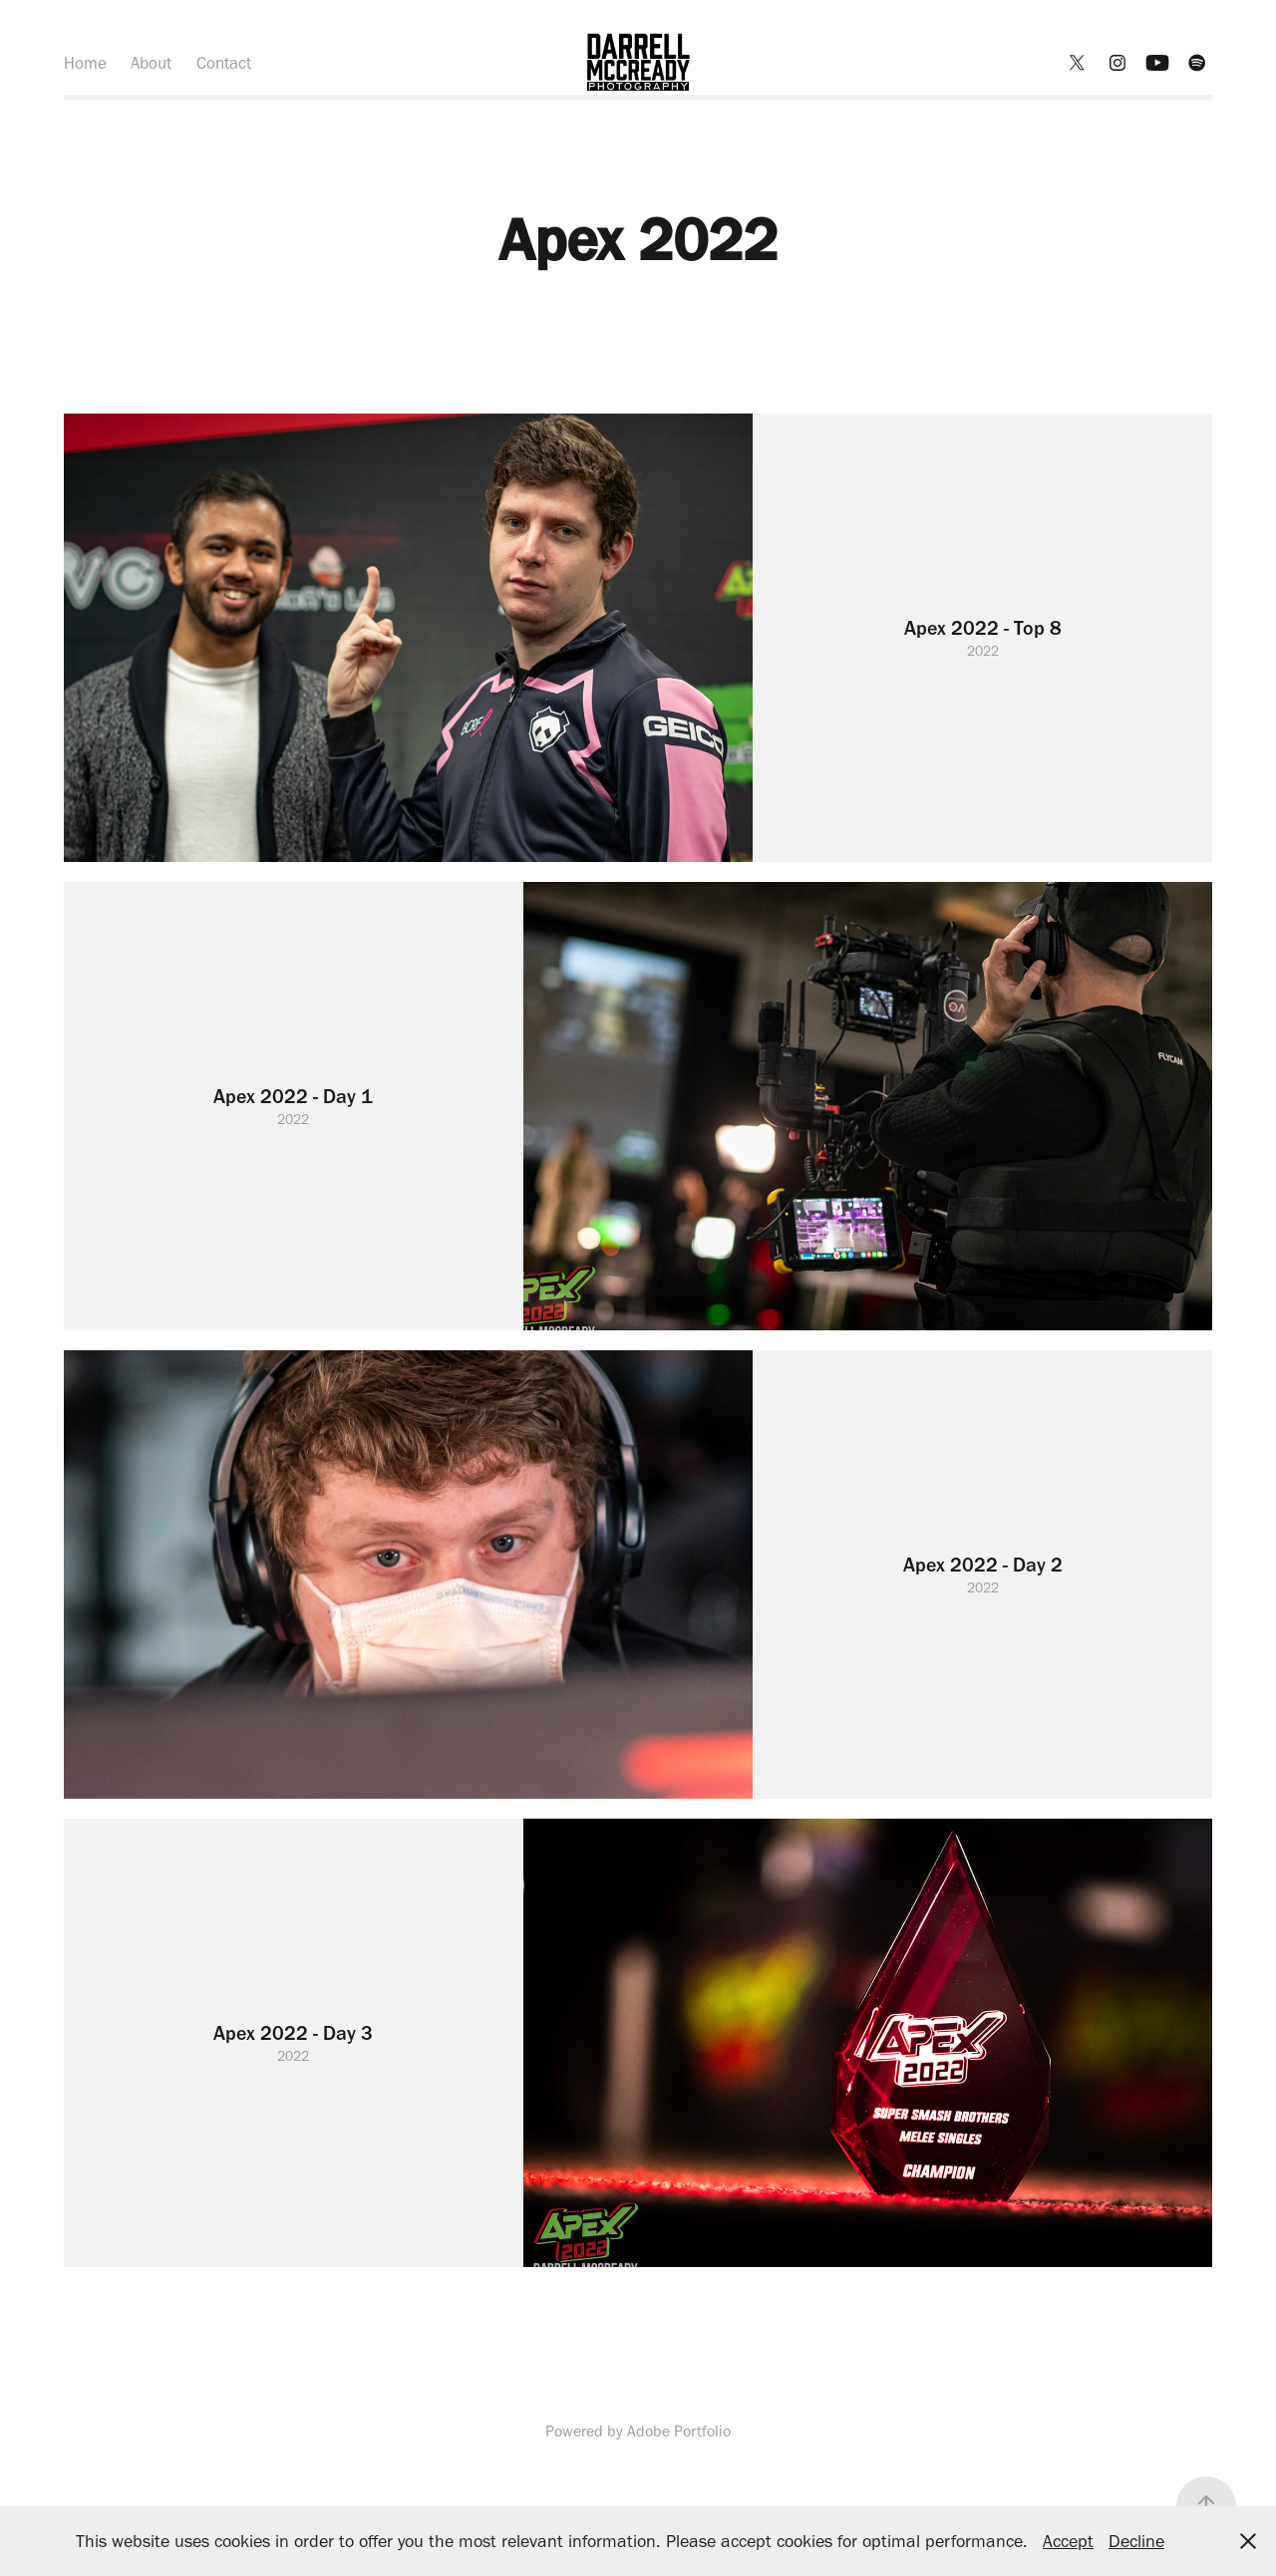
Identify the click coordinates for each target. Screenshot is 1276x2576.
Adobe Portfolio (679, 2431)
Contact (223, 63)
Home (85, 63)
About (151, 63)
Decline (1136, 2541)
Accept (1068, 2541)
